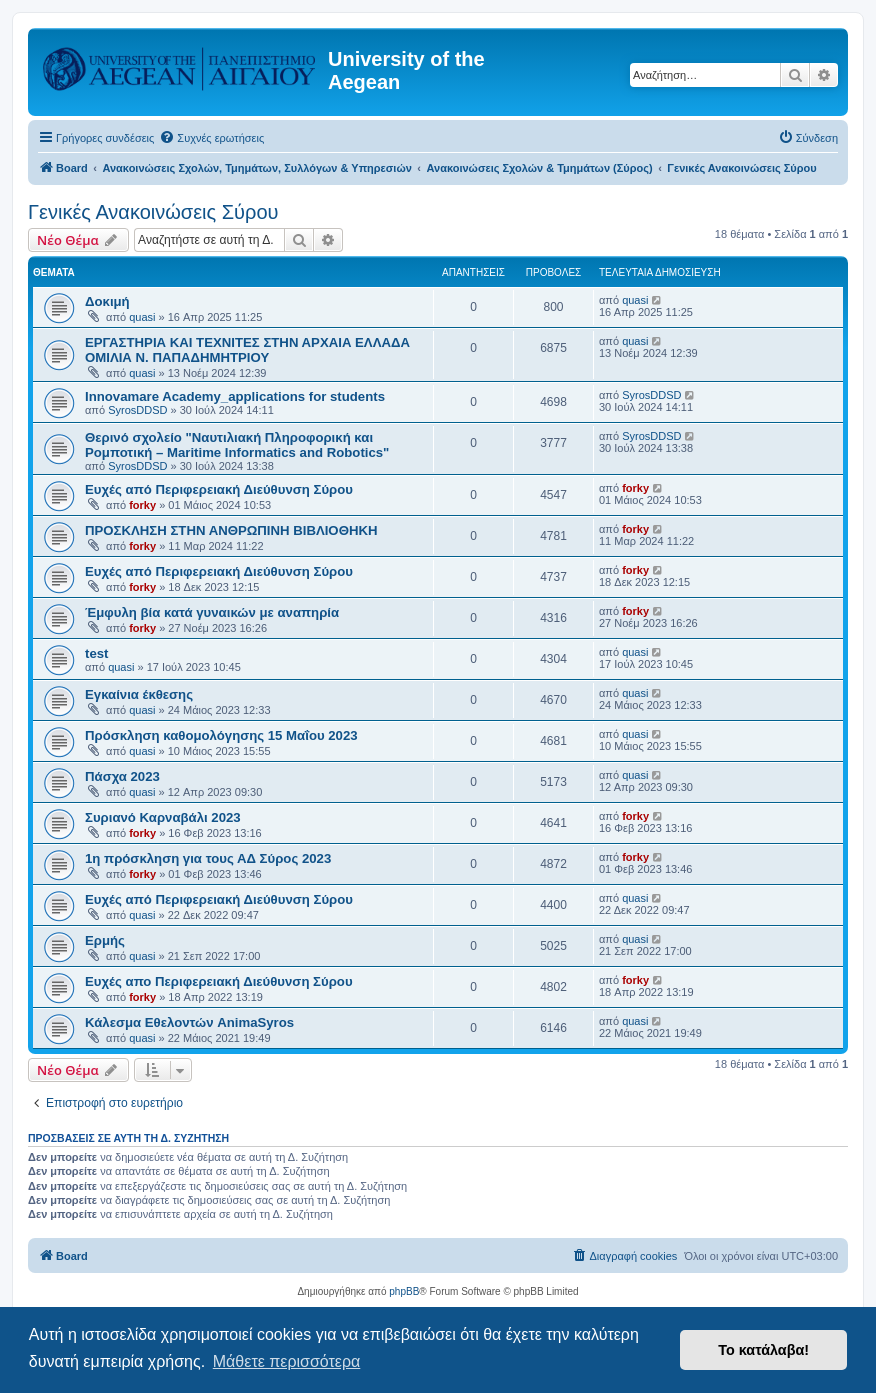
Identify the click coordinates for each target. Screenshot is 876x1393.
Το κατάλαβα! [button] (763, 1350)
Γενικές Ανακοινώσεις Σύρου (153, 212)
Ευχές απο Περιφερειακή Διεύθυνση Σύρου (219, 981)
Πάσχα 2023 (122, 776)
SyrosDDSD (137, 410)
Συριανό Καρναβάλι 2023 (163, 817)
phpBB (404, 1291)
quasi (142, 317)
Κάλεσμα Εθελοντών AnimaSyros (189, 1022)
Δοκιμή (107, 301)
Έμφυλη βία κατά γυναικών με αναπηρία (212, 612)
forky (142, 505)
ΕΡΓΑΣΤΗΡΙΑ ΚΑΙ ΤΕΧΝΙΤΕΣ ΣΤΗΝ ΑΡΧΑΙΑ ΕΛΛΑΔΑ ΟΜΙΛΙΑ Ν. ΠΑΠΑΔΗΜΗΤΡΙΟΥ (247, 350)
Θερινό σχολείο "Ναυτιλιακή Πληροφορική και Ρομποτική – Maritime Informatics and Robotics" (237, 445)
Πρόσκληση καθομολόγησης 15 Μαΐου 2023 (221, 735)
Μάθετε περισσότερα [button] (287, 1361)
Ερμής (105, 940)
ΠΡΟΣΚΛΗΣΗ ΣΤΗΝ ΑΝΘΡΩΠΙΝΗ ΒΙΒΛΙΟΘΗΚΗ (231, 530)
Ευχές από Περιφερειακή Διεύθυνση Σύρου (219, 489)
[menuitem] (211, 138)
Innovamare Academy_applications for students (235, 396)
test (96, 653)
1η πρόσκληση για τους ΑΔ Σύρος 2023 (208, 858)
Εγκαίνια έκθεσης (139, 694)
